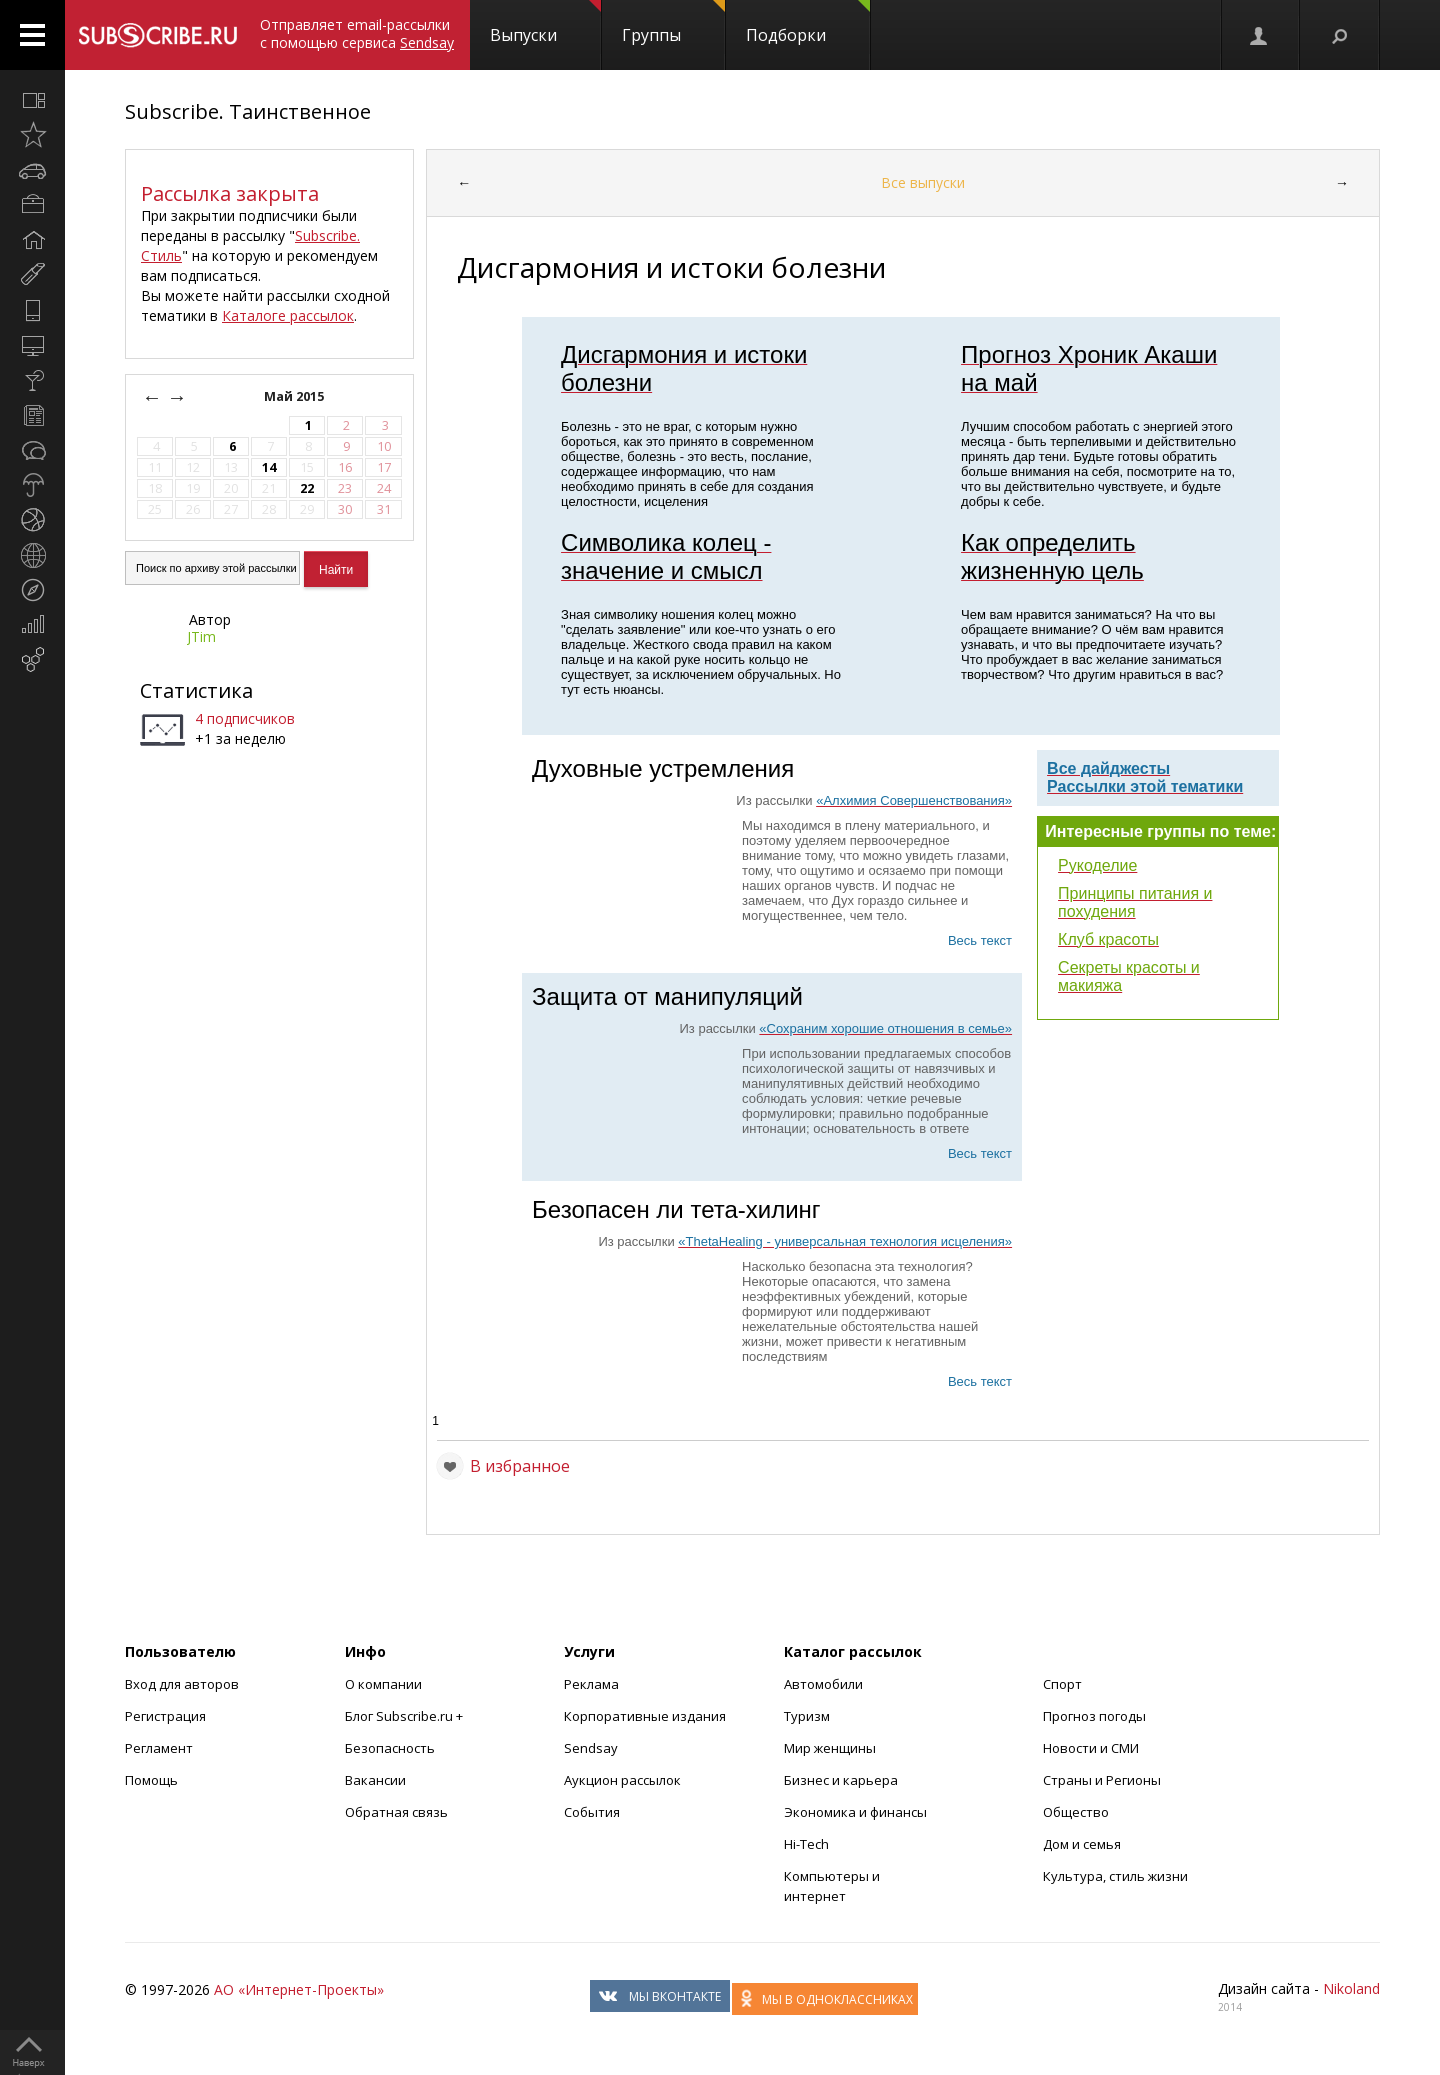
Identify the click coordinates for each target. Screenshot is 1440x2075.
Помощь (151, 1780)
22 (307, 488)
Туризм (807, 1716)
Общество (1076, 1812)
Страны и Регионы (1102, 1780)
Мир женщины (830, 1748)
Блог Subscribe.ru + (405, 1716)
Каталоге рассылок (288, 315)
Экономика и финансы (855, 1812)
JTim (201, 636)
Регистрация (165, 1716)
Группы (673, 23)
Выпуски (545, 23)
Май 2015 (295, 396)
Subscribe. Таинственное (248, 111)
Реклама (591, 1684)
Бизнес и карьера (841, 1780)
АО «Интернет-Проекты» (299, 1989)
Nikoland (1351, 1988)
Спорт (1062, 1684)
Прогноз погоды (1094, 1716)
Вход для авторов (182, 1684)
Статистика (196, 690)
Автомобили (823, 1684)
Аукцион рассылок (622, 1780)
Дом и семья (1082, 1844)
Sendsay (591, 1748)
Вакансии (375, 1780)
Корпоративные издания (645, 1716)
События (592, 1812)
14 (269, 467)
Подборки (808, 23)
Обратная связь (396, 1812)
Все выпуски (923, 182)
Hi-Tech (806, 1844)
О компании (383, 1684)
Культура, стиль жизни (1115, 1876)
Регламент (159, 1748)
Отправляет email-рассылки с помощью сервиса (357, 33)
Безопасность (390, 1748)
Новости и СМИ (1091, 1748)
